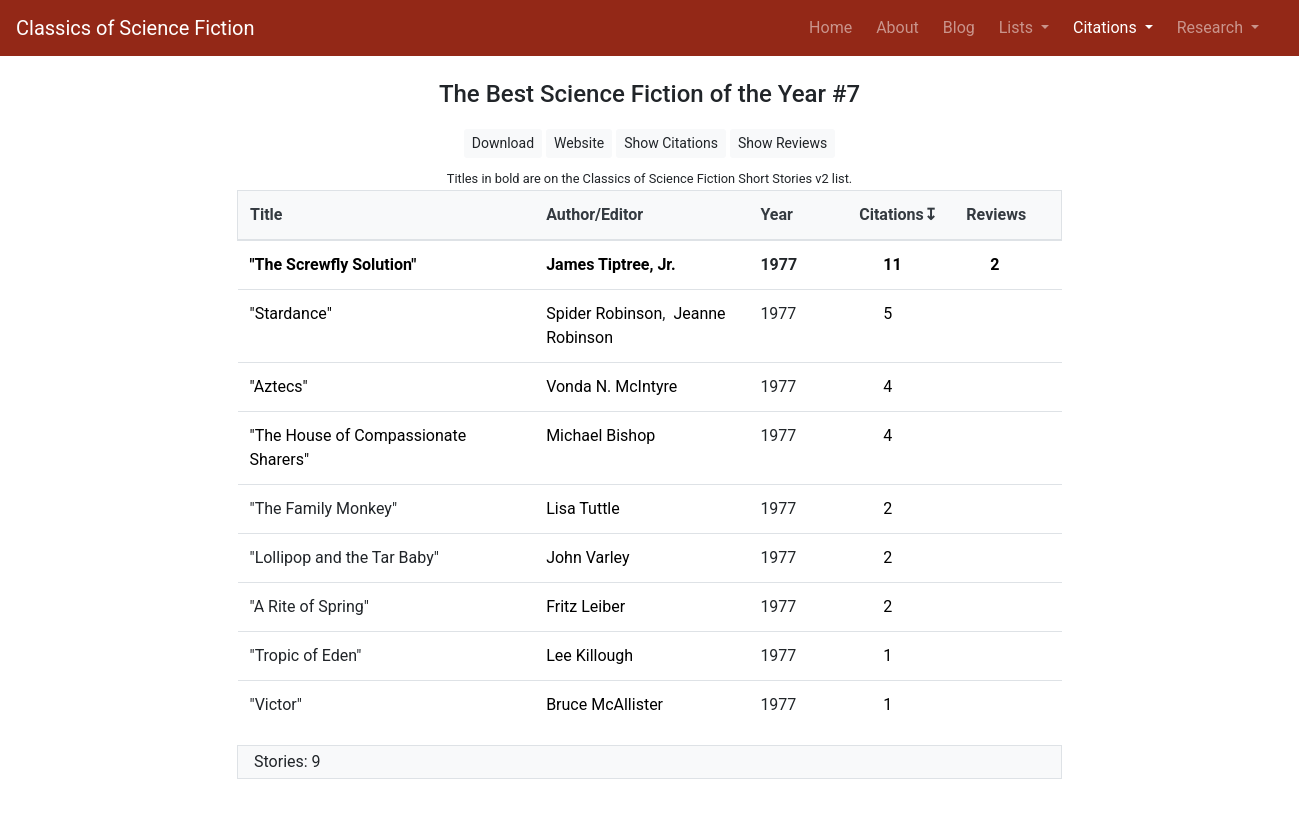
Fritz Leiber (585, 606)
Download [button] (503, 143)
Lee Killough (589, 655)
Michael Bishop (600, 435)
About (897, 27)
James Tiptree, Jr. (610, 264)
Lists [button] (1018, 27)
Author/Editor (594, 214)
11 (892, 264)
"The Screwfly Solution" (333, 264)
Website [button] (579, 143)
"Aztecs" (279, 386)
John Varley (587, 557)
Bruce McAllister (604, 704)
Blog (959, 27)
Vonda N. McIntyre (611, 386)
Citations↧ (898, 214)
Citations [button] (1107, 27)
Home (834, 26)
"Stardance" (291, 313)
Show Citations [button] (671, 143)
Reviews (996, 214)
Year (776, 214)
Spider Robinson (604, 313)
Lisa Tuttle (583, 508)
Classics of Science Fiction (135, 28)
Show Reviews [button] (782, 143)
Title (266, 214)
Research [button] (1212, 27)
